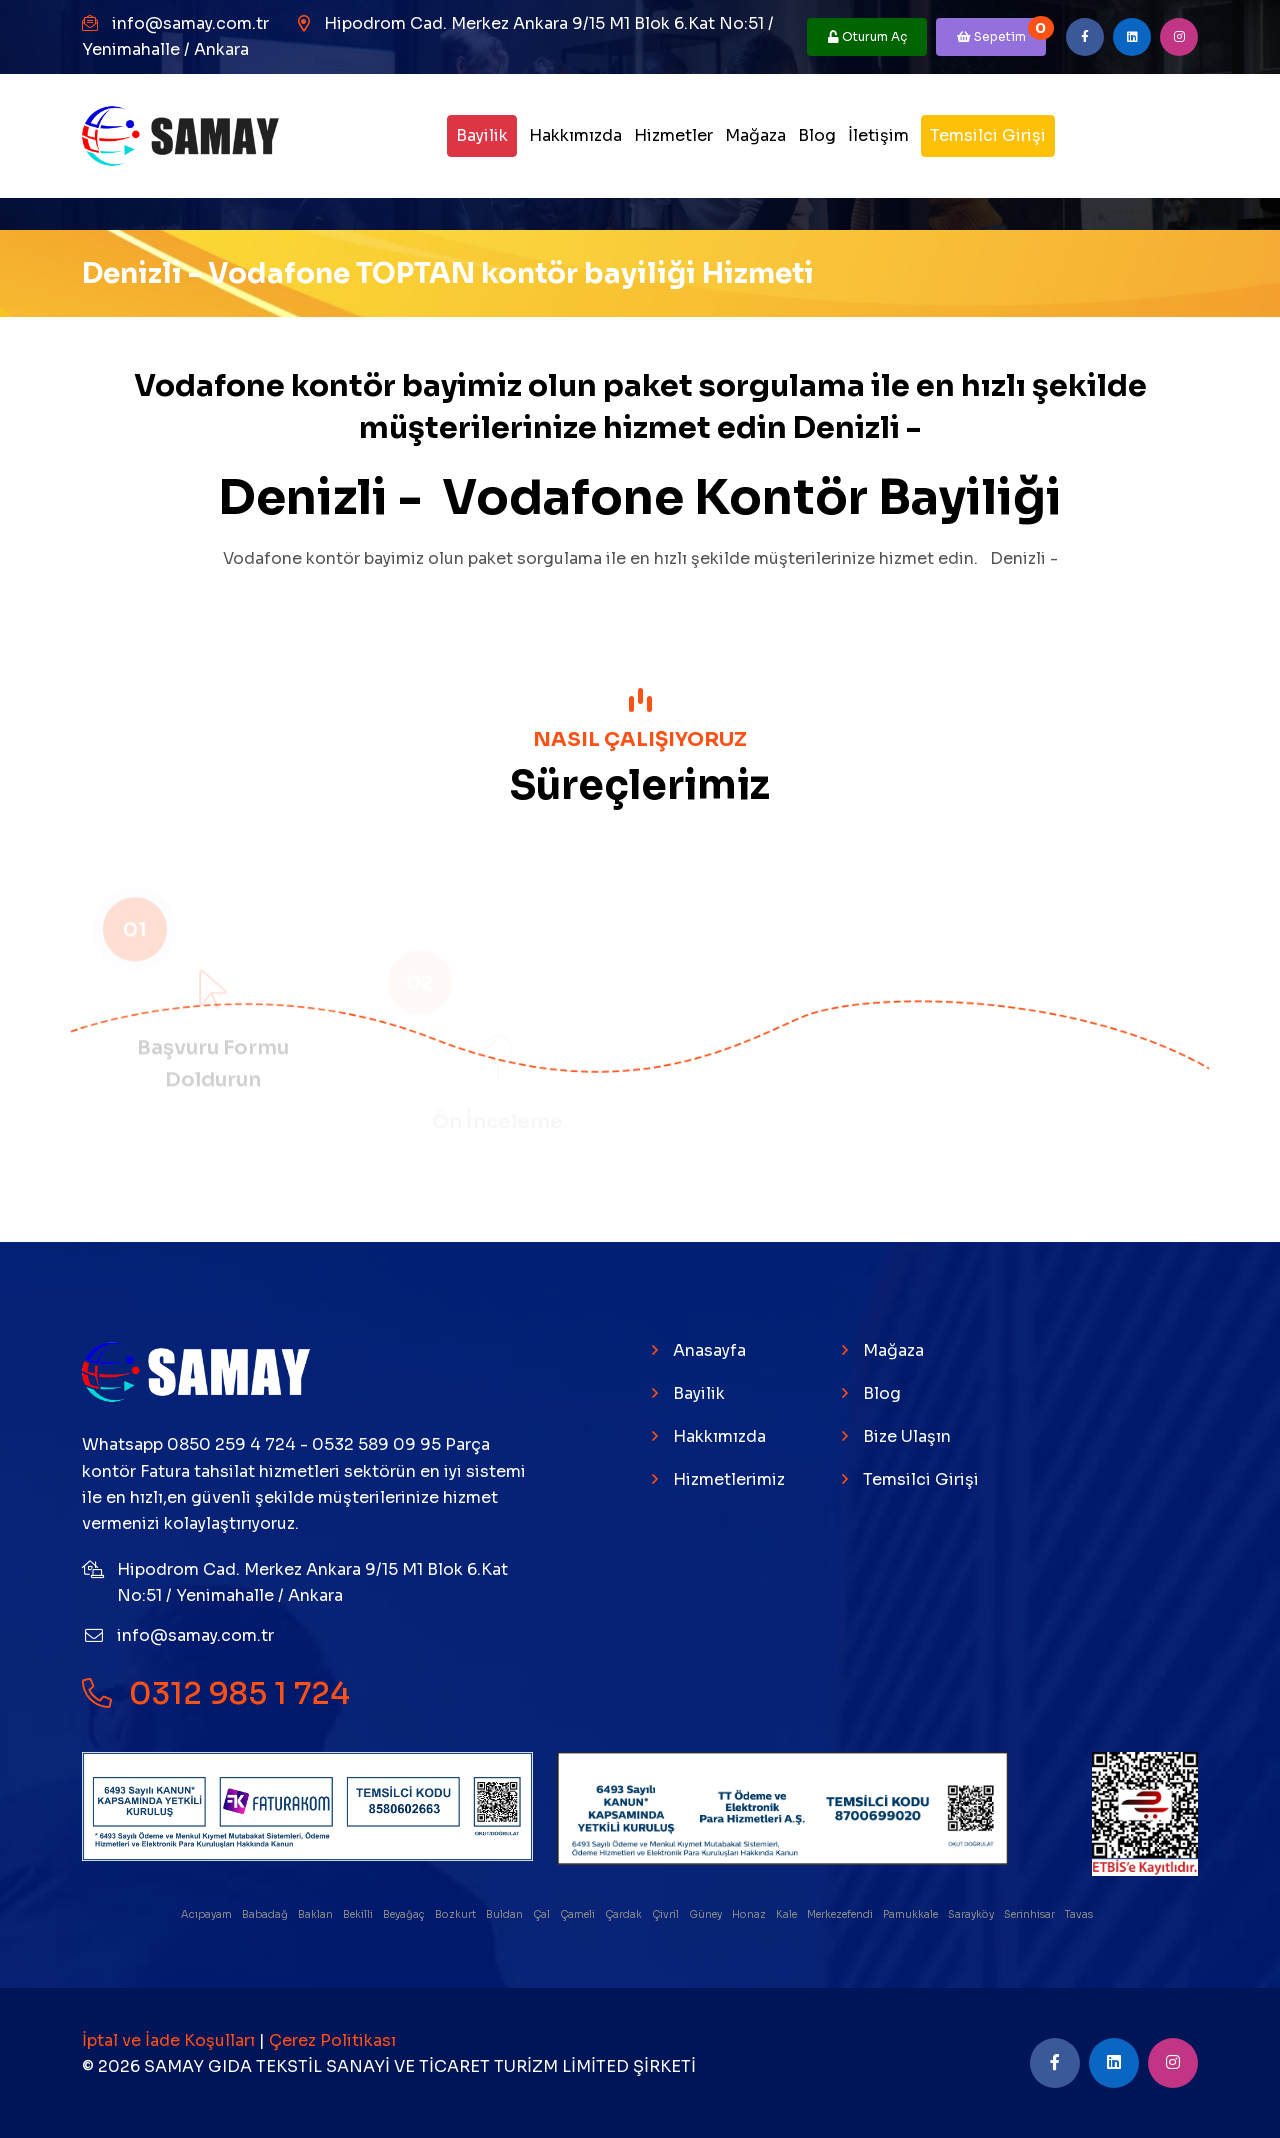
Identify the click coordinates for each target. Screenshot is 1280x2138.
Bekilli (359, 1914)
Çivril (666, 1914)
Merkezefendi (841, 1914)
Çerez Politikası (332, 2040)
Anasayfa (709, 1350)
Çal (542, 1914)
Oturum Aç (867, 36)
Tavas (1080, 1914)
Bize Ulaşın (907, 1436)
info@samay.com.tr (190, 23)
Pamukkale (911, 1914)
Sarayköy (972, 1914)
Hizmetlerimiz (729, 1479)
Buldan (505, 1914)
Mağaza (755, 135)
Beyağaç (405, 1914)
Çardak (624, 1914)
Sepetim (1002, 31)
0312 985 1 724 (216, 1693)
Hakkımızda (575, 135)
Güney (706, 1914)
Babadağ (266, 1914)
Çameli (578, 1914)
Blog (817, 135)
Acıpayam (207, 1914)
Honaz (750, 1914)
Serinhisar (1030, 1914)
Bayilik (482, 135)
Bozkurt (456, 1914)
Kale (787, 1914)
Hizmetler (673, 135)
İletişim (878, 135)
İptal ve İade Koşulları (170, 2040)
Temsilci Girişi (988, 135)
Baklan (316, 1914)
